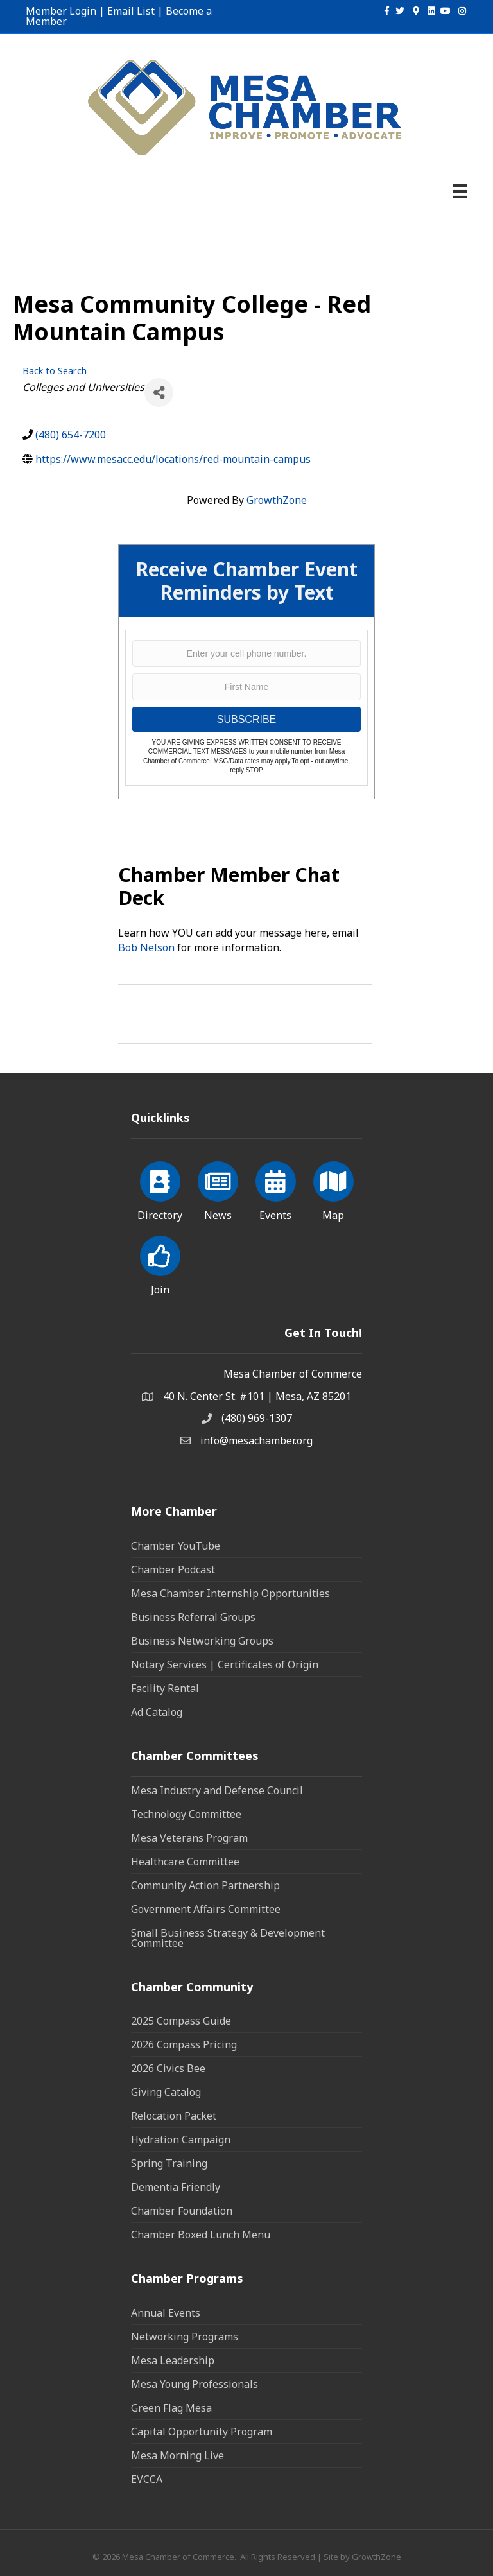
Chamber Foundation (181, 2211)
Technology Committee (186, 1814)
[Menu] (460, 191)
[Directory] (160, 1189)
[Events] (275, 1189)
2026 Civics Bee (168, 2068)
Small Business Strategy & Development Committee (228, 1938)
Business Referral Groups (193, 1617)
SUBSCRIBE (246, 719)
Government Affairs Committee (206, 1909)
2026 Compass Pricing (184, 2044)
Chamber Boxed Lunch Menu (200, 2234)
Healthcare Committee (185, 1861)
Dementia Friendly (175, 2187)
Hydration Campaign (180, 2139)
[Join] (160, 1263)
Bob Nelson (146, 947)
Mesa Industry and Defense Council (217, 1790)
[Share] (158, 392)
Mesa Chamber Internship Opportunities (230, 1593)
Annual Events (165, 2313)
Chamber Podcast (173, 1569)
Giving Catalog (166, 2092)
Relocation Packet (173, 2116)
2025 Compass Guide (181, 2021)
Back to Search (54, 371)
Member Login (61, 11)
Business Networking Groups (202, 1641)
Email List (131, 11)
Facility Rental (165, 1688)
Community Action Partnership (205, 1885)
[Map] (333, 1189)
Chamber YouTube (175, 1546)
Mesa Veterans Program (189, 1838)
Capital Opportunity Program (201, 2432)
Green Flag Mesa (171, 2408)
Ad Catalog (156, 1712)
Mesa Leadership (172, 2360)
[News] (218, 1189)
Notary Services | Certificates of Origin (224, 1664)
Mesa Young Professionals (194, 2384)
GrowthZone (276, 500)
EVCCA (146, 2479)
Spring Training (169, 2163)
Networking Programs (184, 2337)
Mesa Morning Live (177, 2455)
